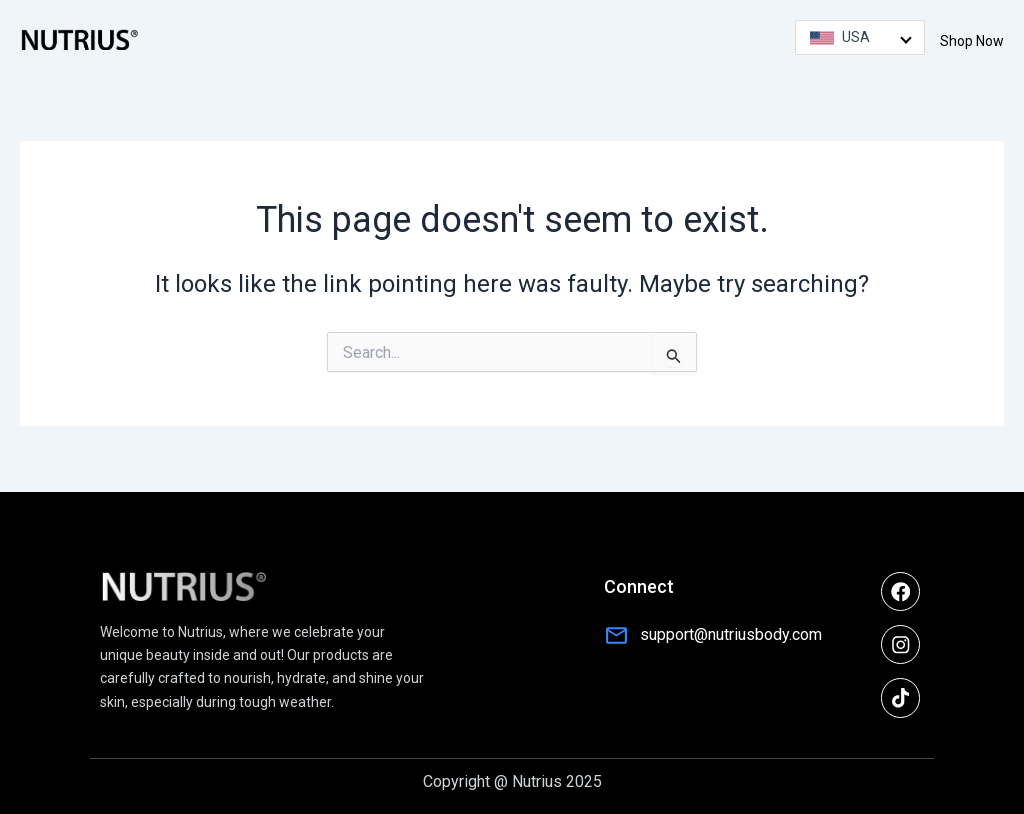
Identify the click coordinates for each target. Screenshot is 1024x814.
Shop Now (972, 41)
